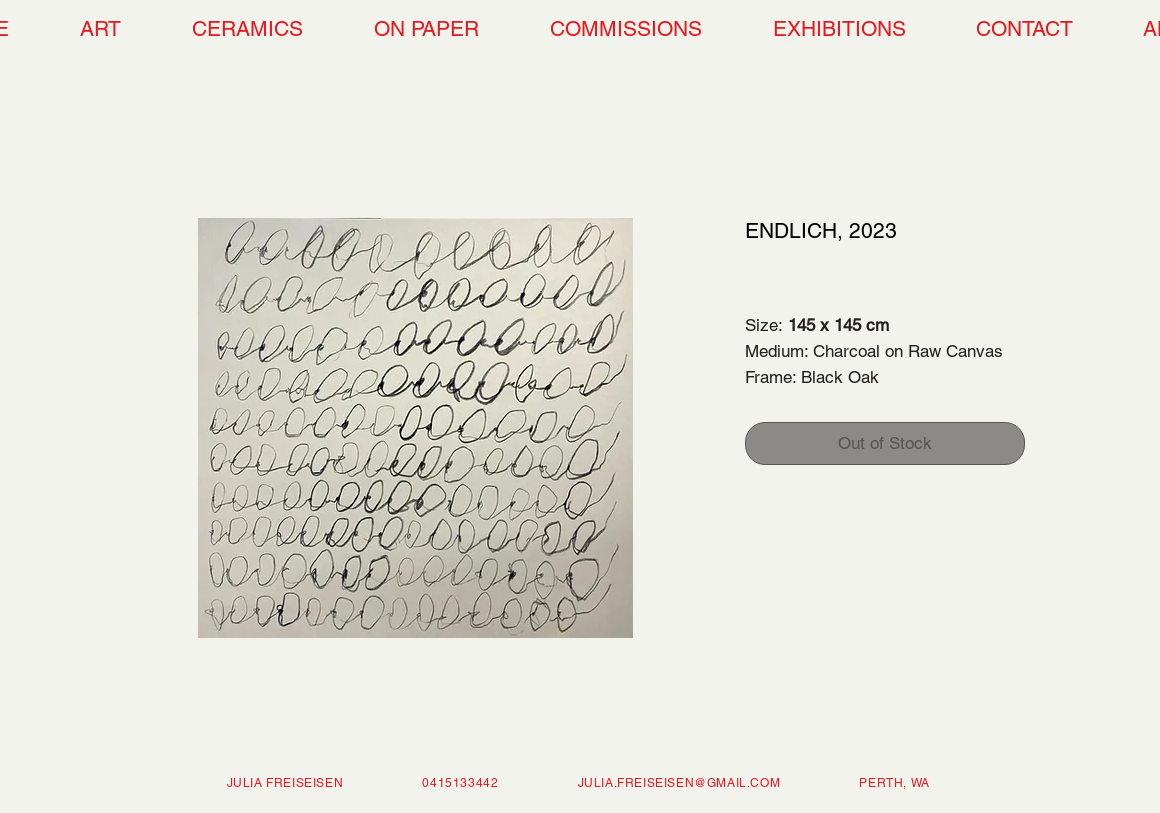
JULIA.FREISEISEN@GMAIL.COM (679, 783)
